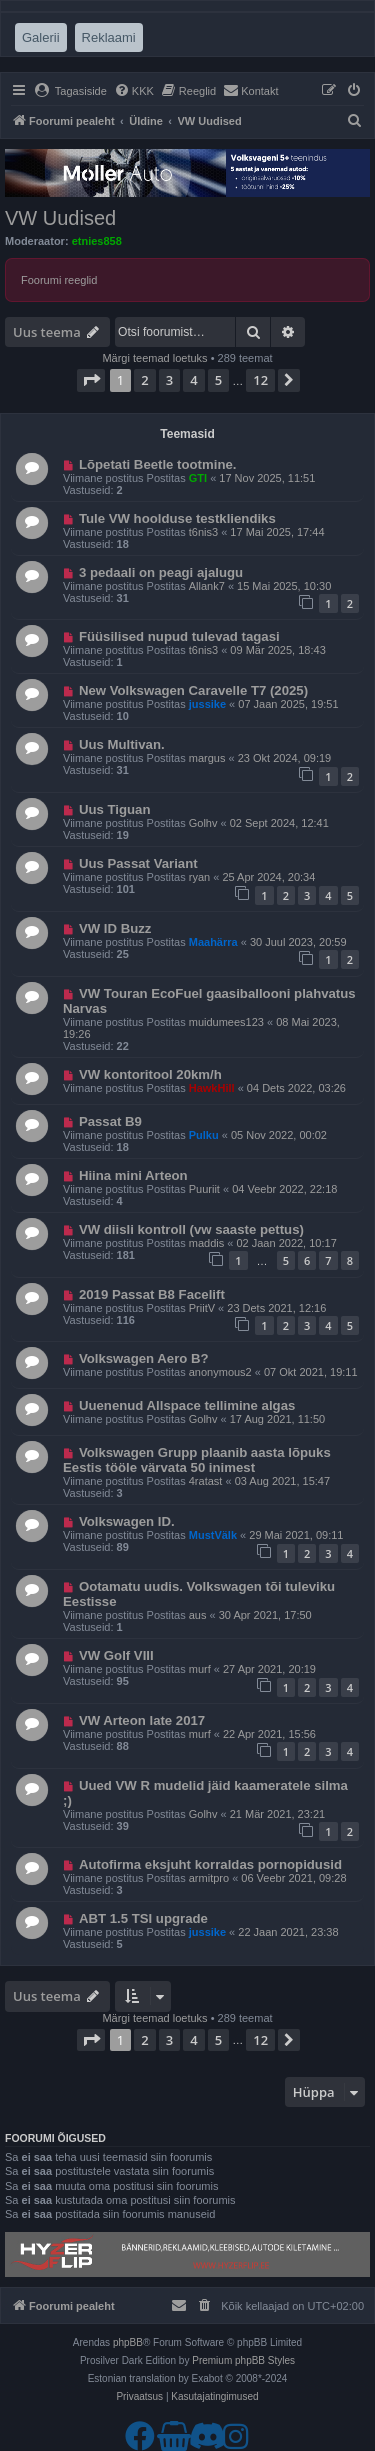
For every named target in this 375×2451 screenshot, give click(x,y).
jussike (207, 704)
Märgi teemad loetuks (154, 358)
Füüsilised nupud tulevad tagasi (179, 636)
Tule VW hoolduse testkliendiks (177, 518)
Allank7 (207, 586)
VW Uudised (60, 218)
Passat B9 (110, 1121)
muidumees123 (226, 1022)
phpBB (128, 2342)
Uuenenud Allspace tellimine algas (187, 1405)
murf (200, 1669)
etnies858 (97, 241)
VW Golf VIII (116, 1655)
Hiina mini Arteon (133, 1175)
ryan (199, 877)
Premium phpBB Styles (243, 2360)
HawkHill (212, 1088)
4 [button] (193, 380)
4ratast (206, 1481)
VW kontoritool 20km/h (150, 1074)
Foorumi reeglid (59, 280)
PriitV (202, 1308)
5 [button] (218, 380)
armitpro (209, 1878)
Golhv (203, 823)
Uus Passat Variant (138, 863)
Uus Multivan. (122, 744)
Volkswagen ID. (127, 1521)
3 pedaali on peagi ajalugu (161, 572)
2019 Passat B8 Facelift (152, 1294)
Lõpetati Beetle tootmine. (158, 464)
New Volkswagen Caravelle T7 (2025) (193, 690)
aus (198, 1615)
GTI (198, 478)
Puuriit (204, 1189)
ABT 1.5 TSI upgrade (143, 1918)
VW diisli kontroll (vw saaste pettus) (191, 1229)
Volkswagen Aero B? (144, 1358)
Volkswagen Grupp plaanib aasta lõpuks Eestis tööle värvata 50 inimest (197, 1460)
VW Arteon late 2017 (142, 1720)
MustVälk (213, 1535)
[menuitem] (70, 91)
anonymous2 (220, 1372)
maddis (206, 1243)
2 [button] (144, 380)
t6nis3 (203, 532)
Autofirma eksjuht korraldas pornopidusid (210, 1864)
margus (207, 758)
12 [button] (260, 380)
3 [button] (169, 380)
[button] (91, 380)
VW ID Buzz (115, 928)
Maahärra (213, 942)
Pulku (204, 1135)
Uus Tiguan (115, 809)
